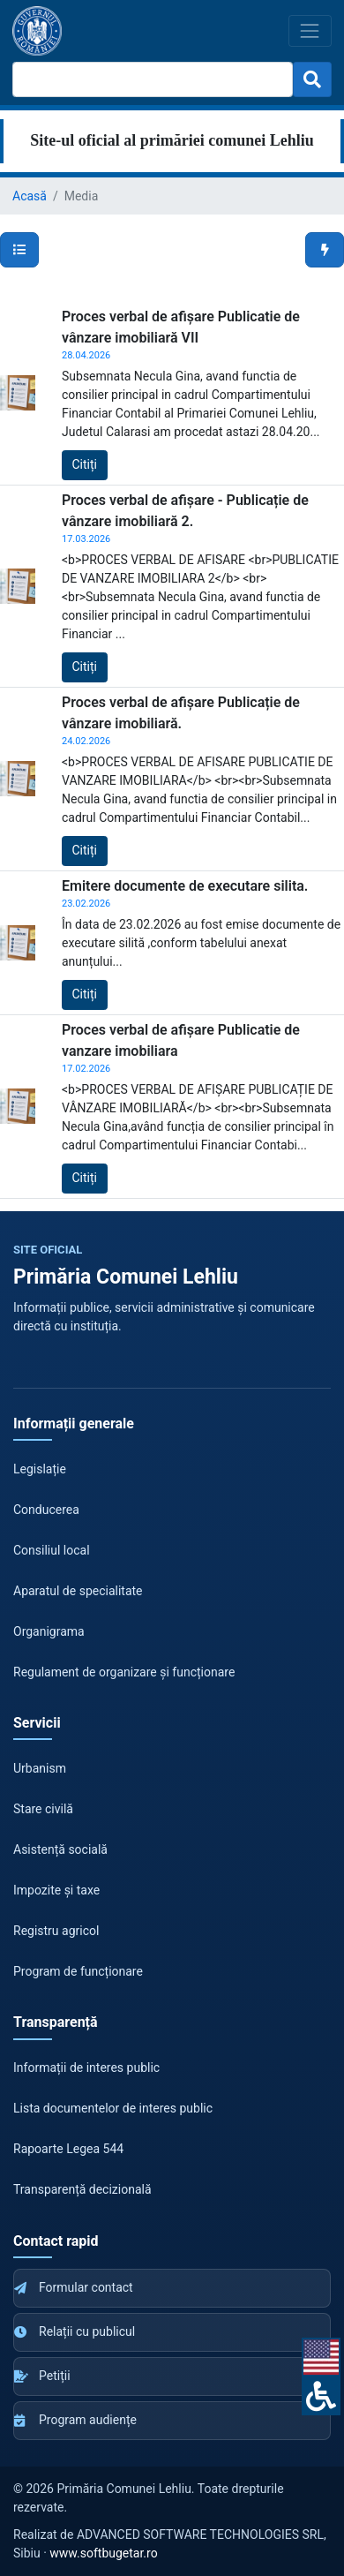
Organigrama (49, 1631)
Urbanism (39, 1768)
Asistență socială (60, 1849)
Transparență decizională (82, 2189)
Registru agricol (56, 1931)
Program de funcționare (78, 1971)
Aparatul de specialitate (78, 1591)
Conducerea (46, 1510)
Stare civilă (43, 1809)
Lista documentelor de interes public (113, 2108)
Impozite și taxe (56, 1890)
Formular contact (73, 2287)
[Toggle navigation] (310, 30)
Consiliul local (51, 1550)
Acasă (29, 196)
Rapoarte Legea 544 (68, 2149)
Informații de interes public (86, 2067)
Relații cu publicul (74, 2331)
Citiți (85, 464)
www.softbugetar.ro (103, 2553)
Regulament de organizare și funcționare (124, 1672)
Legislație (39, 1469)
